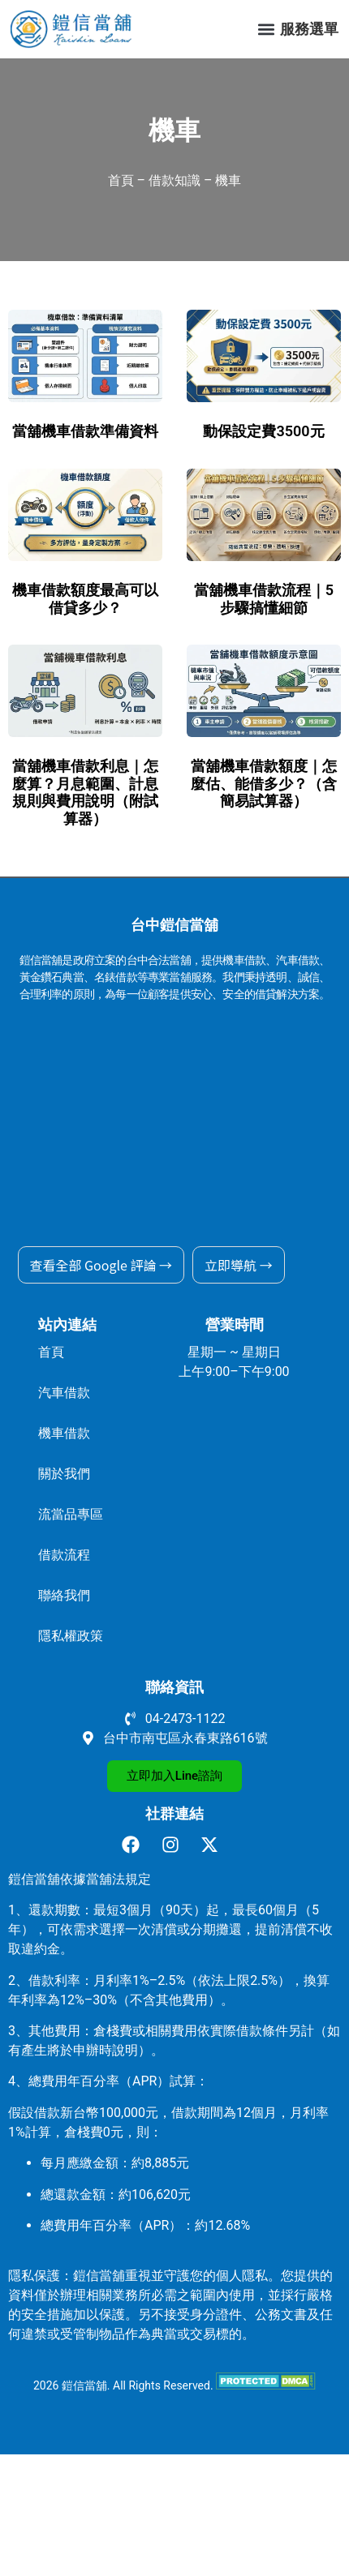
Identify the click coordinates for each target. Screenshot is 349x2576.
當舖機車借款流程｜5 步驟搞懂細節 (264, 598)
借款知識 (174, 180)
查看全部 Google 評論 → (101, 1265)
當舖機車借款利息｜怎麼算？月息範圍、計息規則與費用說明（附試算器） (85, 792)
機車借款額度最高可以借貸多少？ (85, 598)
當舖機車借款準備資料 (85, 430)
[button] (265, 29)
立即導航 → (239, 1265)
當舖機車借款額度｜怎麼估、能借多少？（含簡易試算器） (264, 783)
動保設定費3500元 (263, 430)
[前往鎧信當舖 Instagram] (175, 1845)
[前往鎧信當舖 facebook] (135, 1845)
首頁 (121, 180)
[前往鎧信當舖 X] (213, 1845)
